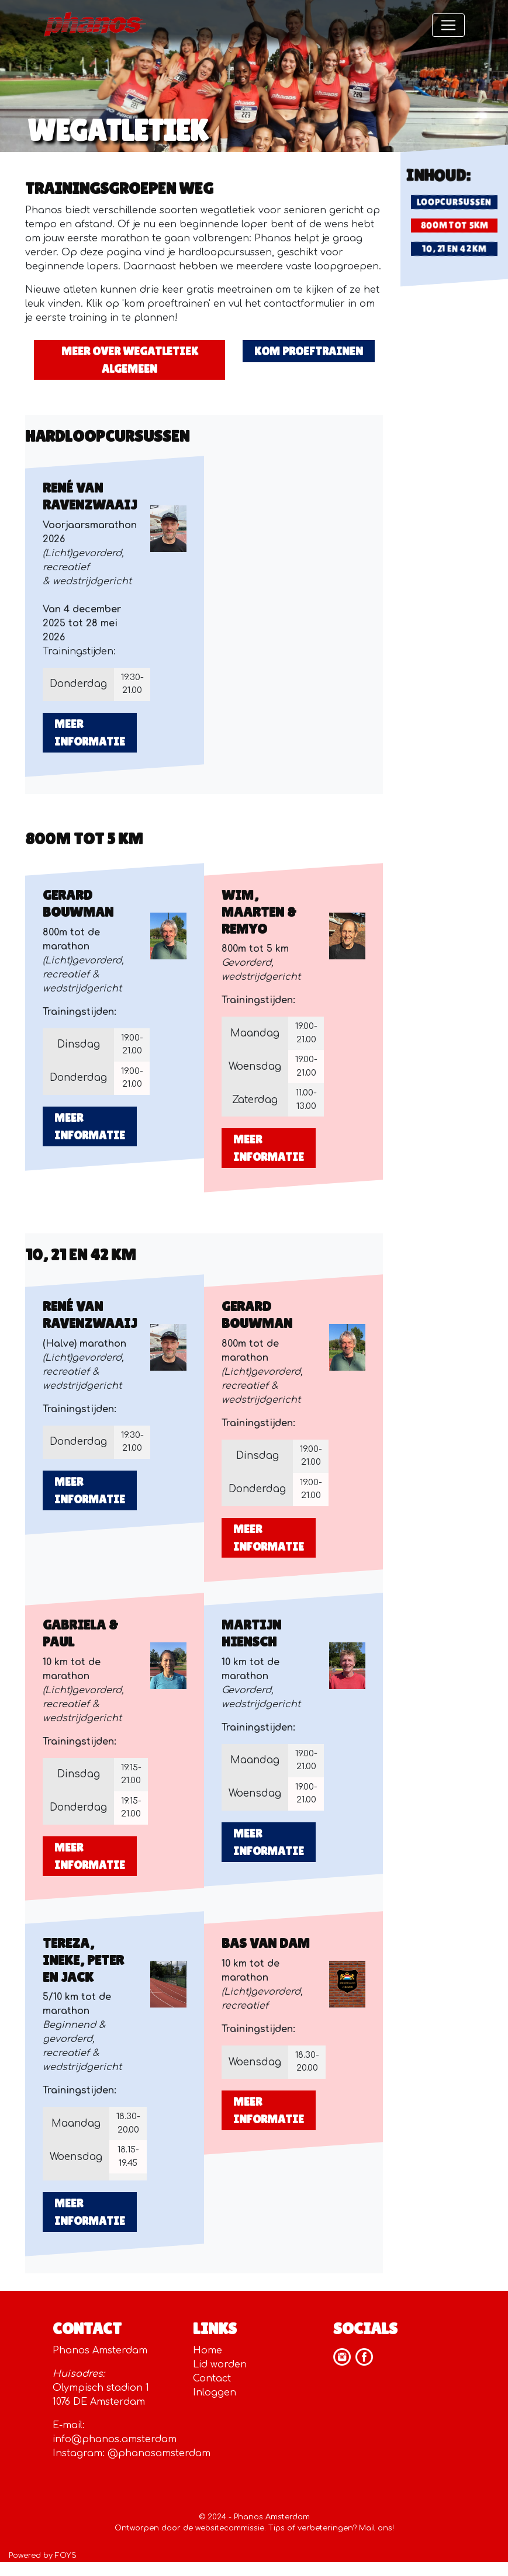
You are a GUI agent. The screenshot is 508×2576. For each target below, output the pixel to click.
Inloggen (214, 2392)
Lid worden (220, 2364)
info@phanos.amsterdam (115, 2439)
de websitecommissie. (224, 2528)
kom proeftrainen (308, 351)
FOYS (66, 2555)
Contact (212, 2378)
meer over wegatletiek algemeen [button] (129, 360)
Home (207, 2350)
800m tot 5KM (454, 225)
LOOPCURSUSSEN (454, 201)
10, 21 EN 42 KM (454, 248)
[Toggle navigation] (448, 25)
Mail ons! (376, 2528)
